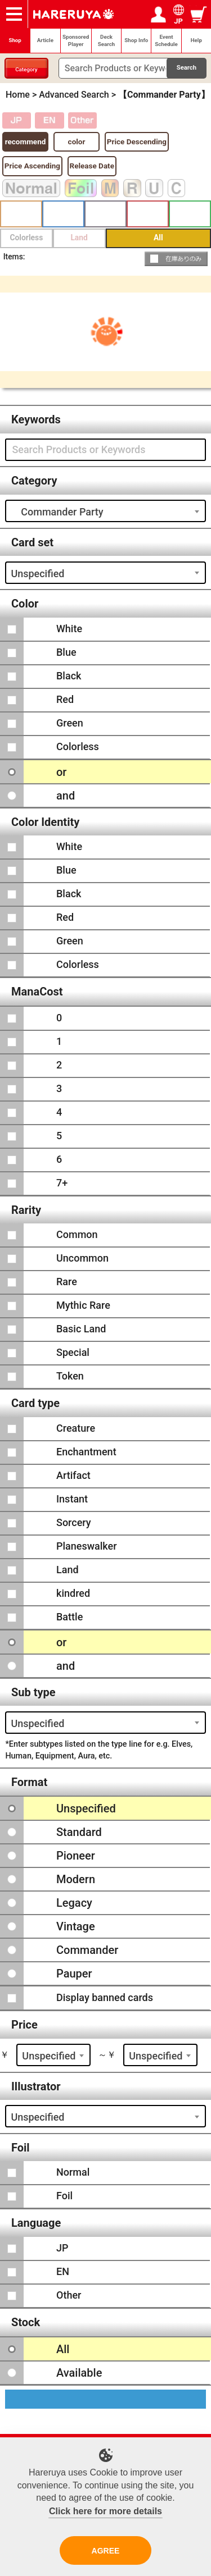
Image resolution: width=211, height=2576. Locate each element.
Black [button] (105, 213)
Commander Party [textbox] (57, 512)
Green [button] (190, 213)
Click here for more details (105, 2511)
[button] (176, 259)
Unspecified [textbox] (37, 573)
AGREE (106, 2550)
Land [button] (79, 237)
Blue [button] (63, 213)
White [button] (21, 213)
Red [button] (148, 213)
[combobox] (105, 511)
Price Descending (137, 141)
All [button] (158, 237)
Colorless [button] (26, 237)
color (77, 141)
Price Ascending (32, 165)
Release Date (92, 165)
